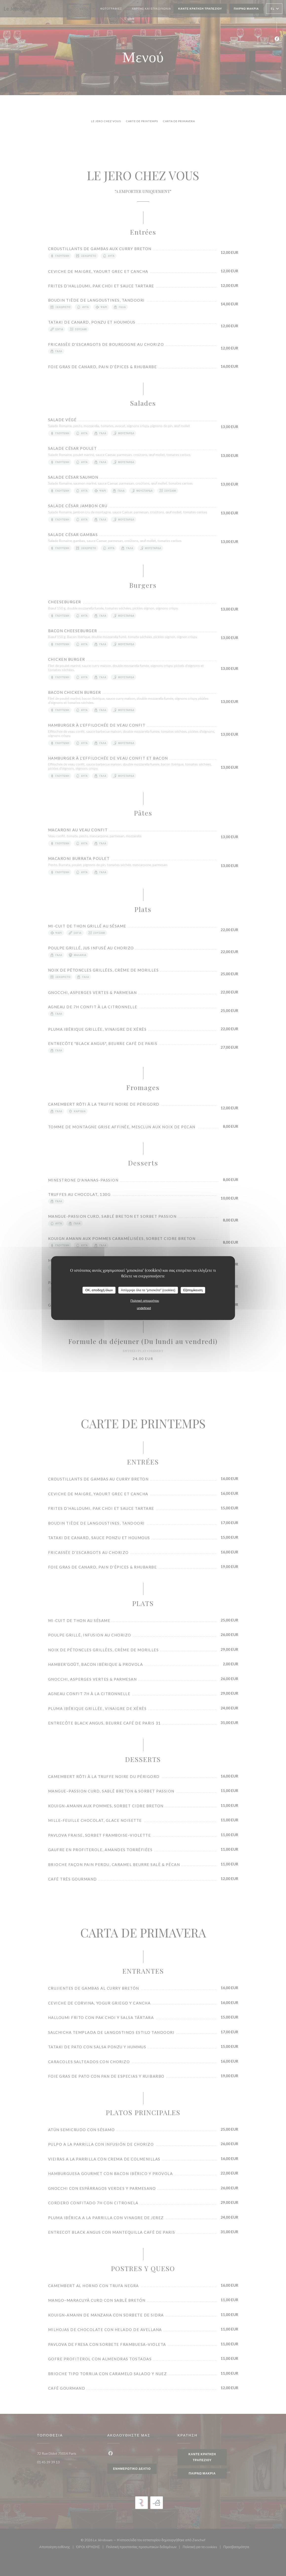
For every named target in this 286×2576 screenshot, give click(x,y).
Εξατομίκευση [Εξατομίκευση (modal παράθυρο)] (193, 1290)
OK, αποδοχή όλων (99, 1290)
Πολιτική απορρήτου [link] (145, 1300)
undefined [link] (144, 1308)
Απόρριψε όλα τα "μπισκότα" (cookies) (148, 1290)
